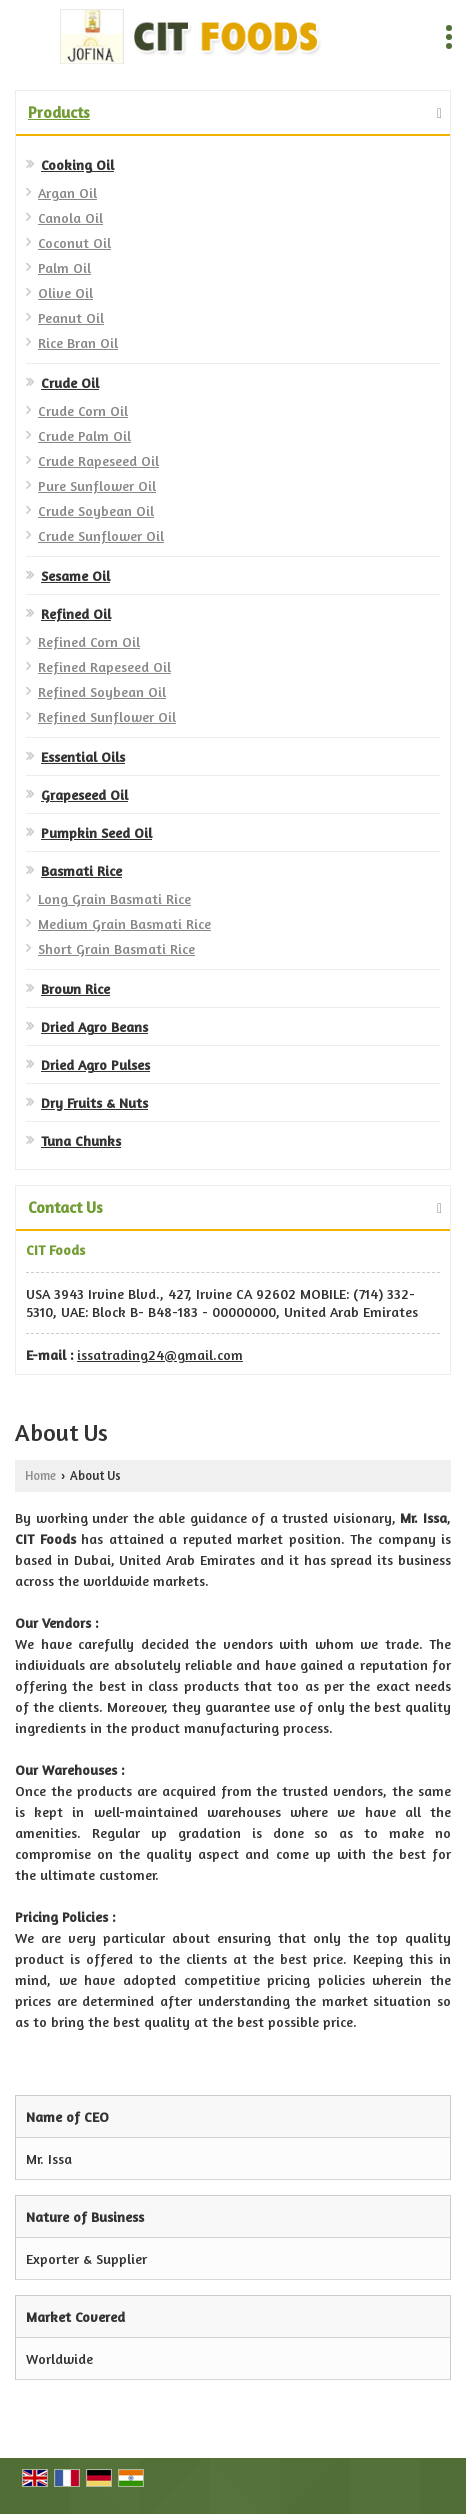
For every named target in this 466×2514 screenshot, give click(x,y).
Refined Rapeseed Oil (104, 666)
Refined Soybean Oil (102, 691)
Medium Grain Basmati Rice (124, 923)
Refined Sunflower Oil (107, 716)
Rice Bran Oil (78, 342)
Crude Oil (70, 382)
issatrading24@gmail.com (160, 1354)
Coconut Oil (74, 242)
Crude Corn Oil (83, 410)
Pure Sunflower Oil (97, 485)
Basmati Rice (81, 870)
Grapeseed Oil (84, 794)
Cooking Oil (77, 164)
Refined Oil (76, 613)
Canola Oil (70, 217)
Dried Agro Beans (94, 1026)
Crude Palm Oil (84, 435)
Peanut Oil (71, 317)
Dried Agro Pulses (95, 1064)
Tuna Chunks (81, 1140)
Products (59, 112)
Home (40, 1475)
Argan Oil (67, 192)
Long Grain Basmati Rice (114, 898)
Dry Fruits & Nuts (94, 1102)
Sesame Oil (75, 575)
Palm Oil (64, 267)
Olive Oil (65, 292)
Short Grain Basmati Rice (116, 948)
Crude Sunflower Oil (101, 535)
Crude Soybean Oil (96, 510)
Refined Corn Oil (89, 641)
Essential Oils (83, 756)
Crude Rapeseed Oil (98, 460)
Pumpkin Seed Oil (96, 832)
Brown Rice (75, 988)
